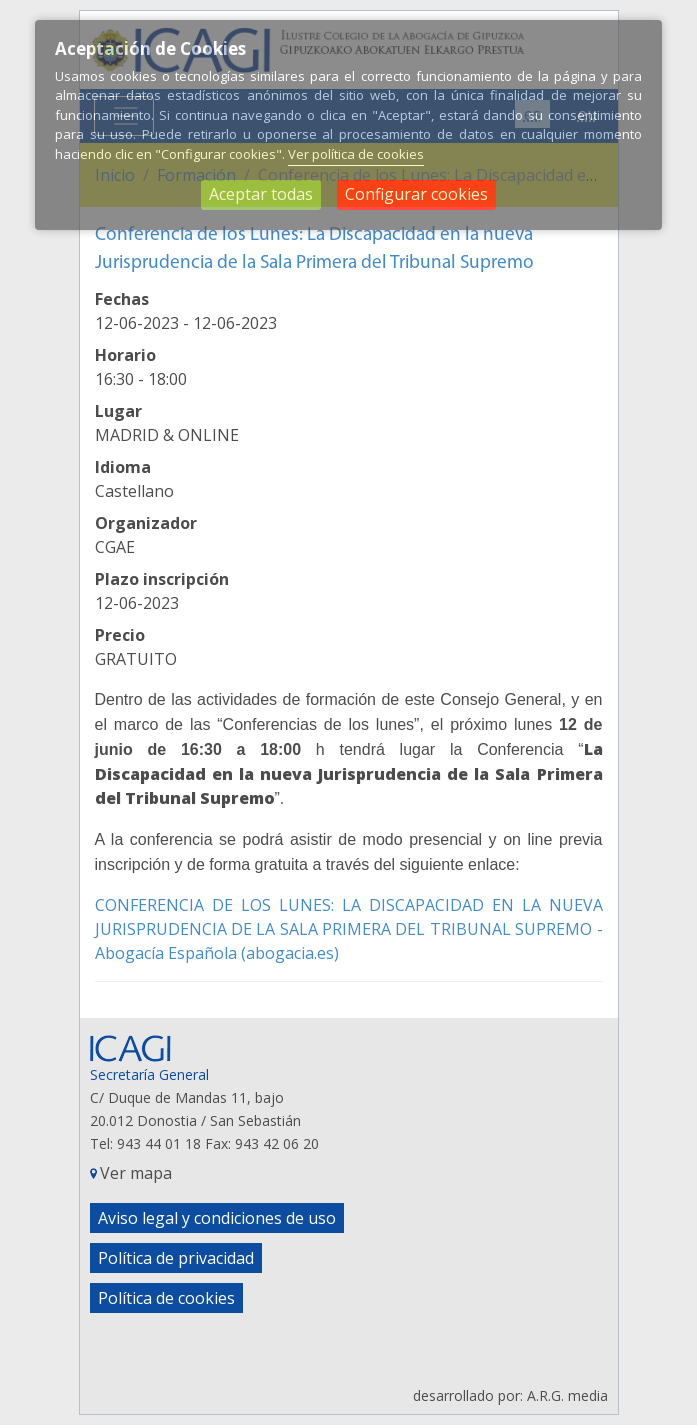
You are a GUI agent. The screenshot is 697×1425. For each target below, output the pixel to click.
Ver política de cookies (356, 154)
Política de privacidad (176, 1258)
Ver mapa (136, 1173)
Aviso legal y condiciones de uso (217, 1218)
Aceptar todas (261, 194)
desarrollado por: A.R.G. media (510, 1395)
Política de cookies (166, 1298)
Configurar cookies (416, 194)
